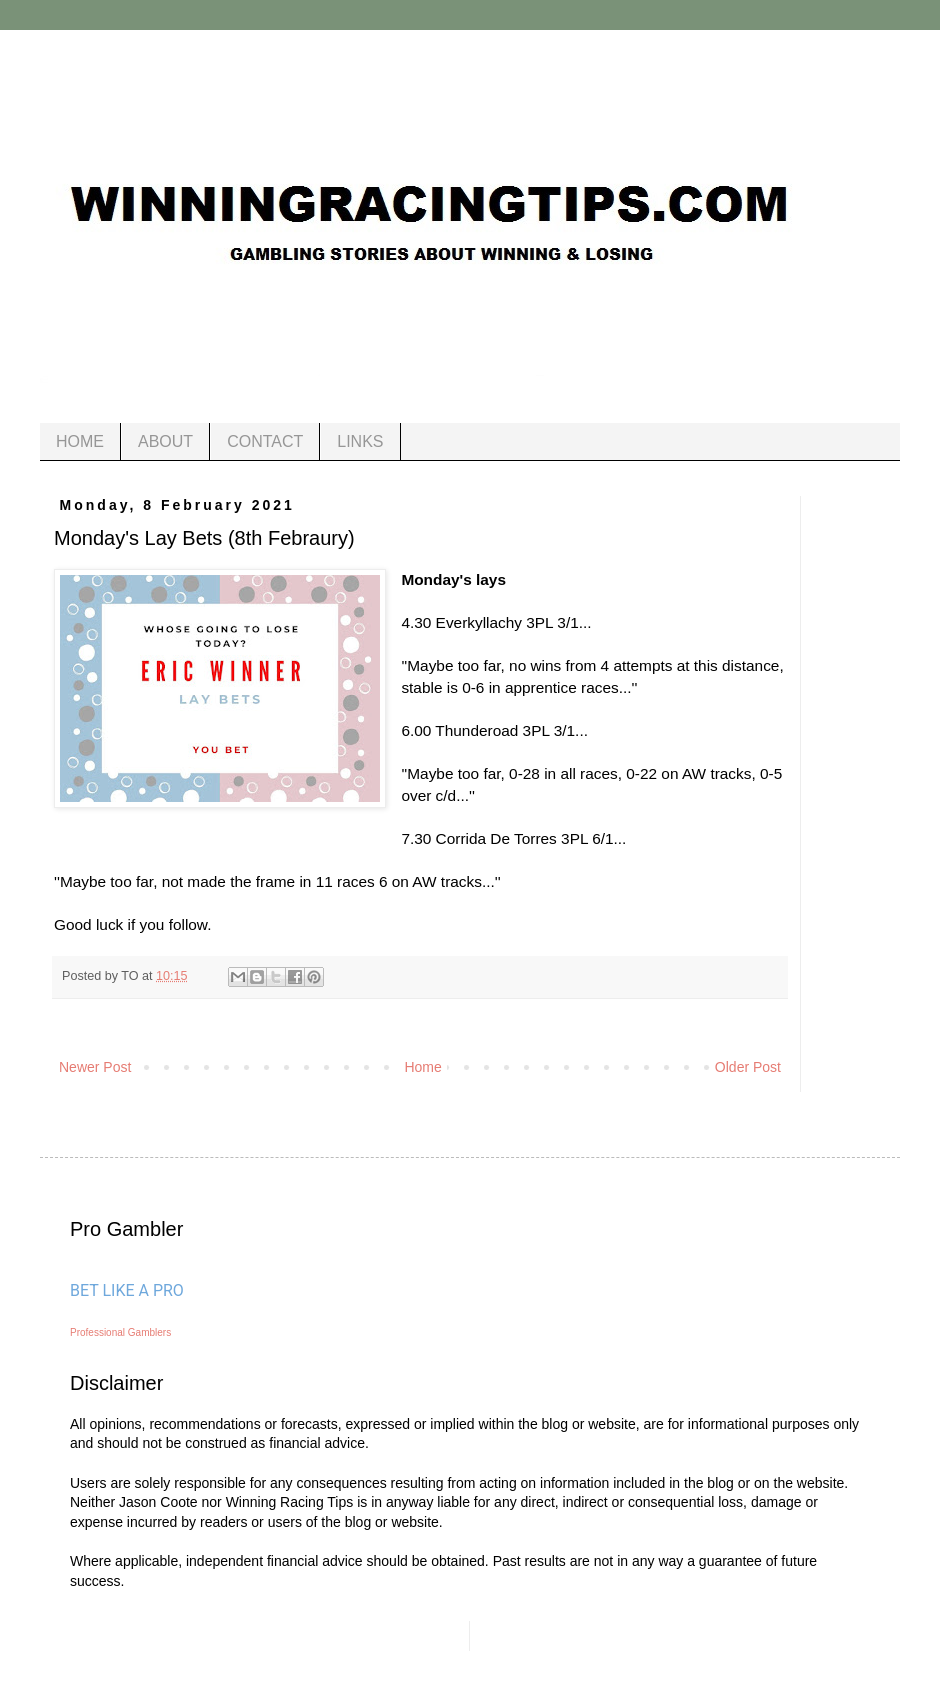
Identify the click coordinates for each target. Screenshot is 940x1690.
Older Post (748, 1067)
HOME (80, 441)
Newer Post (95, 1067)
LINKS (360, 441)
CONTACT (265, 441)
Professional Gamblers (120, 1332)
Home (422, 1067)
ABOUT (165, 441)
